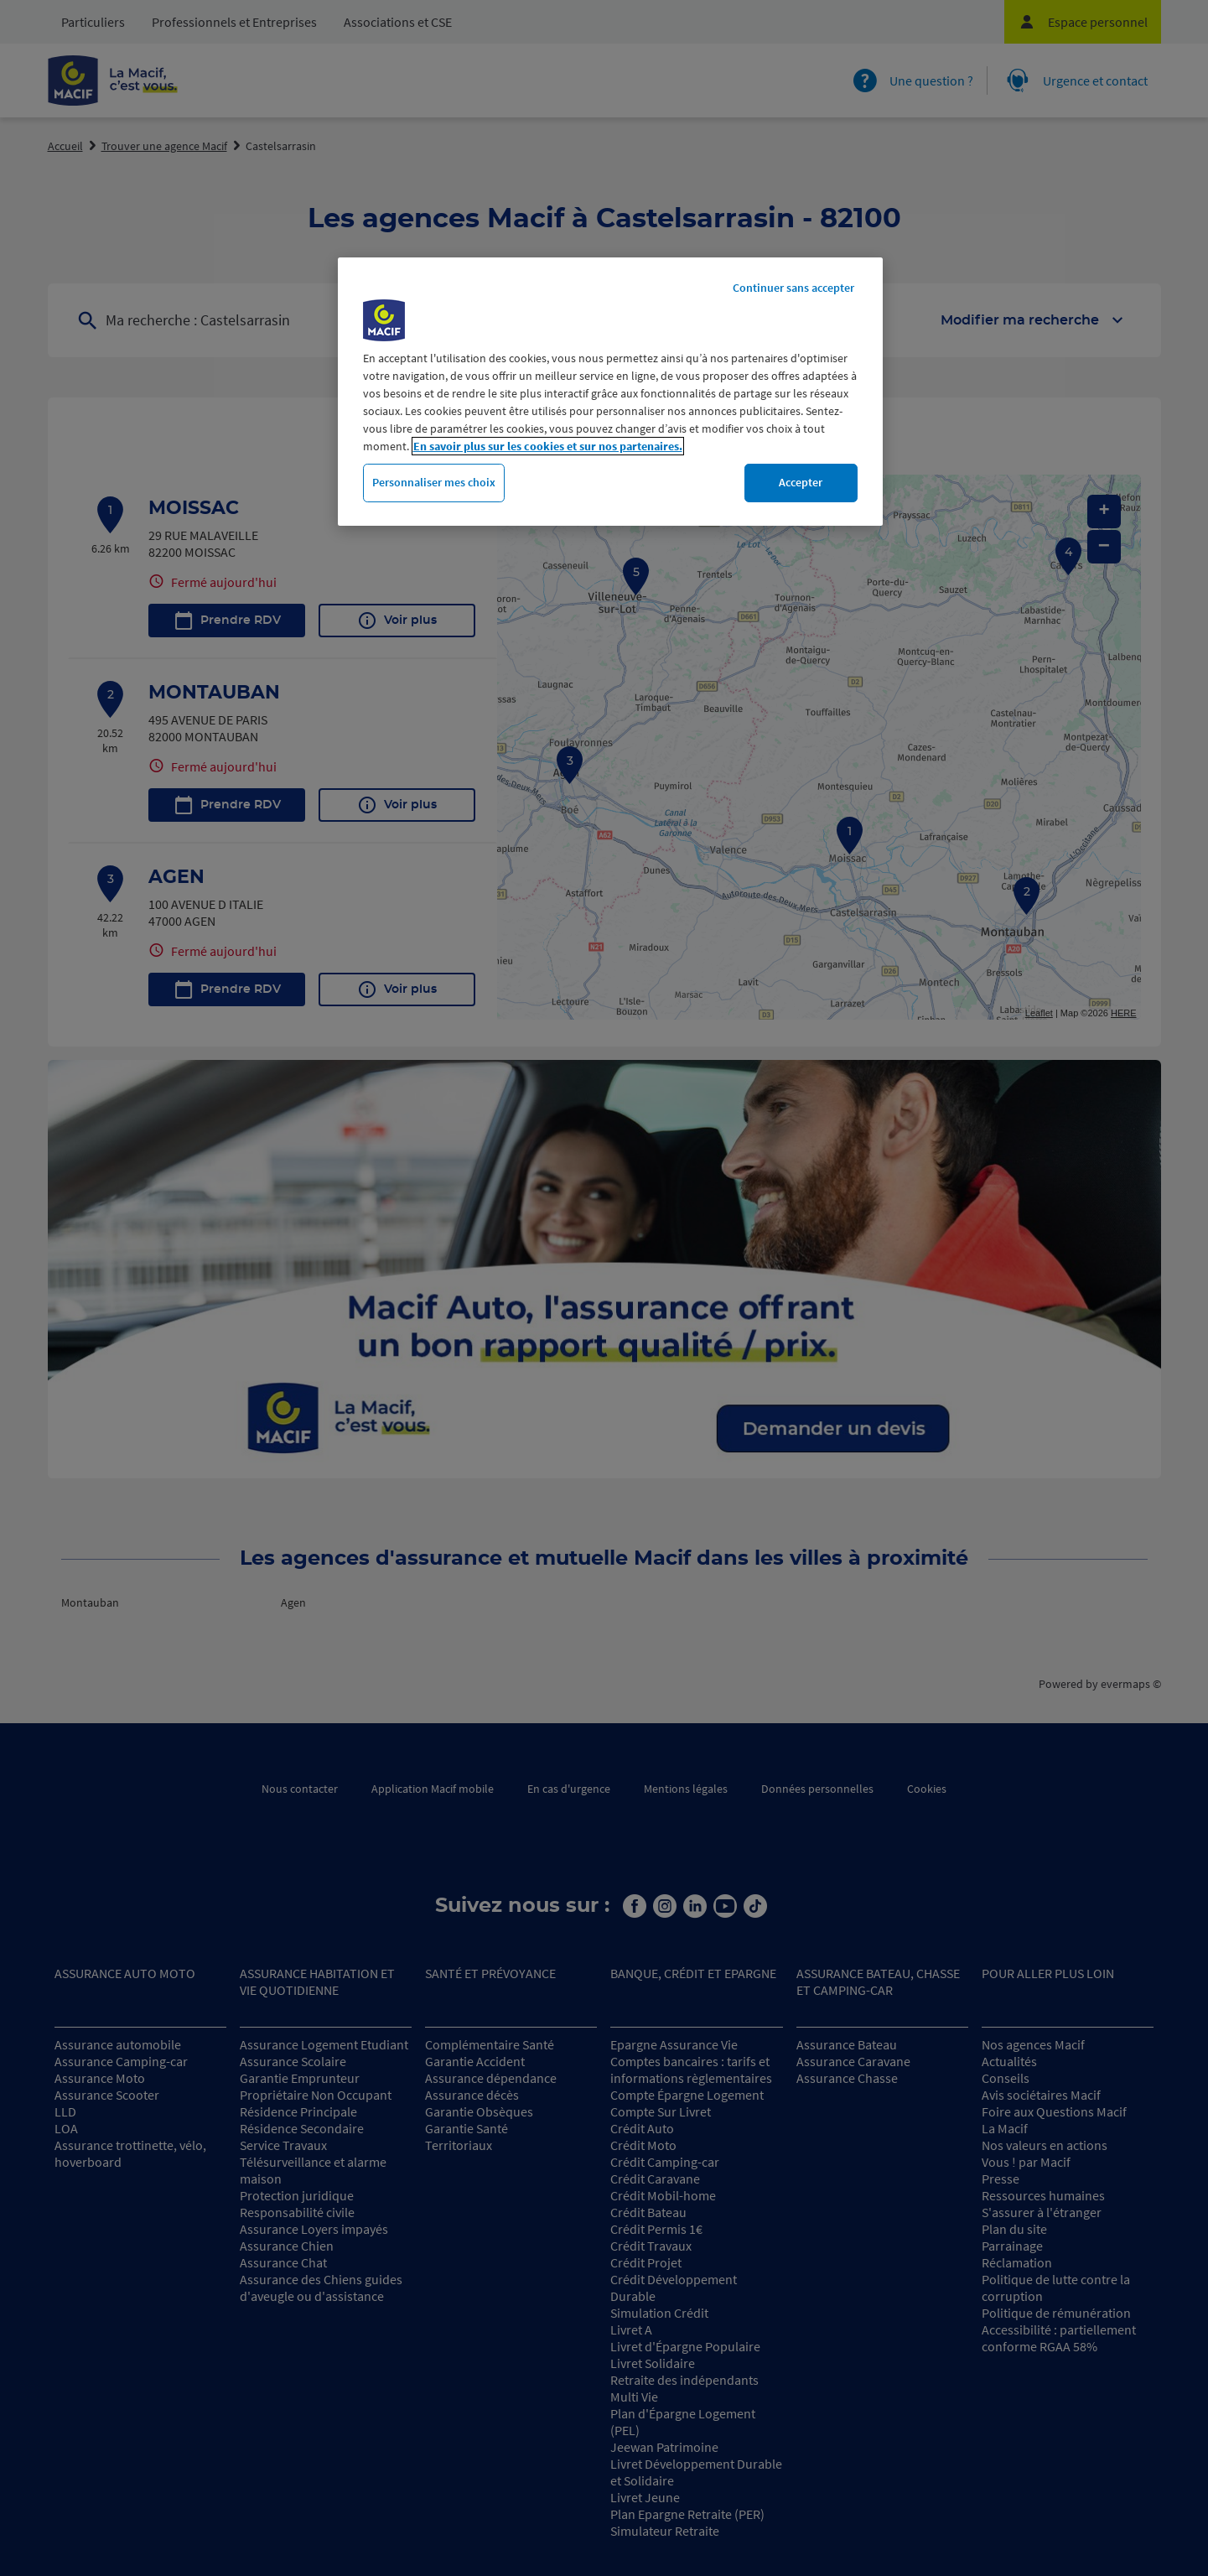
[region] (610, 391)
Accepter (800, 482)
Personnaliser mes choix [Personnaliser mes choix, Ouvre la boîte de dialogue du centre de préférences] (433, 482)
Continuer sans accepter (793, 287)
